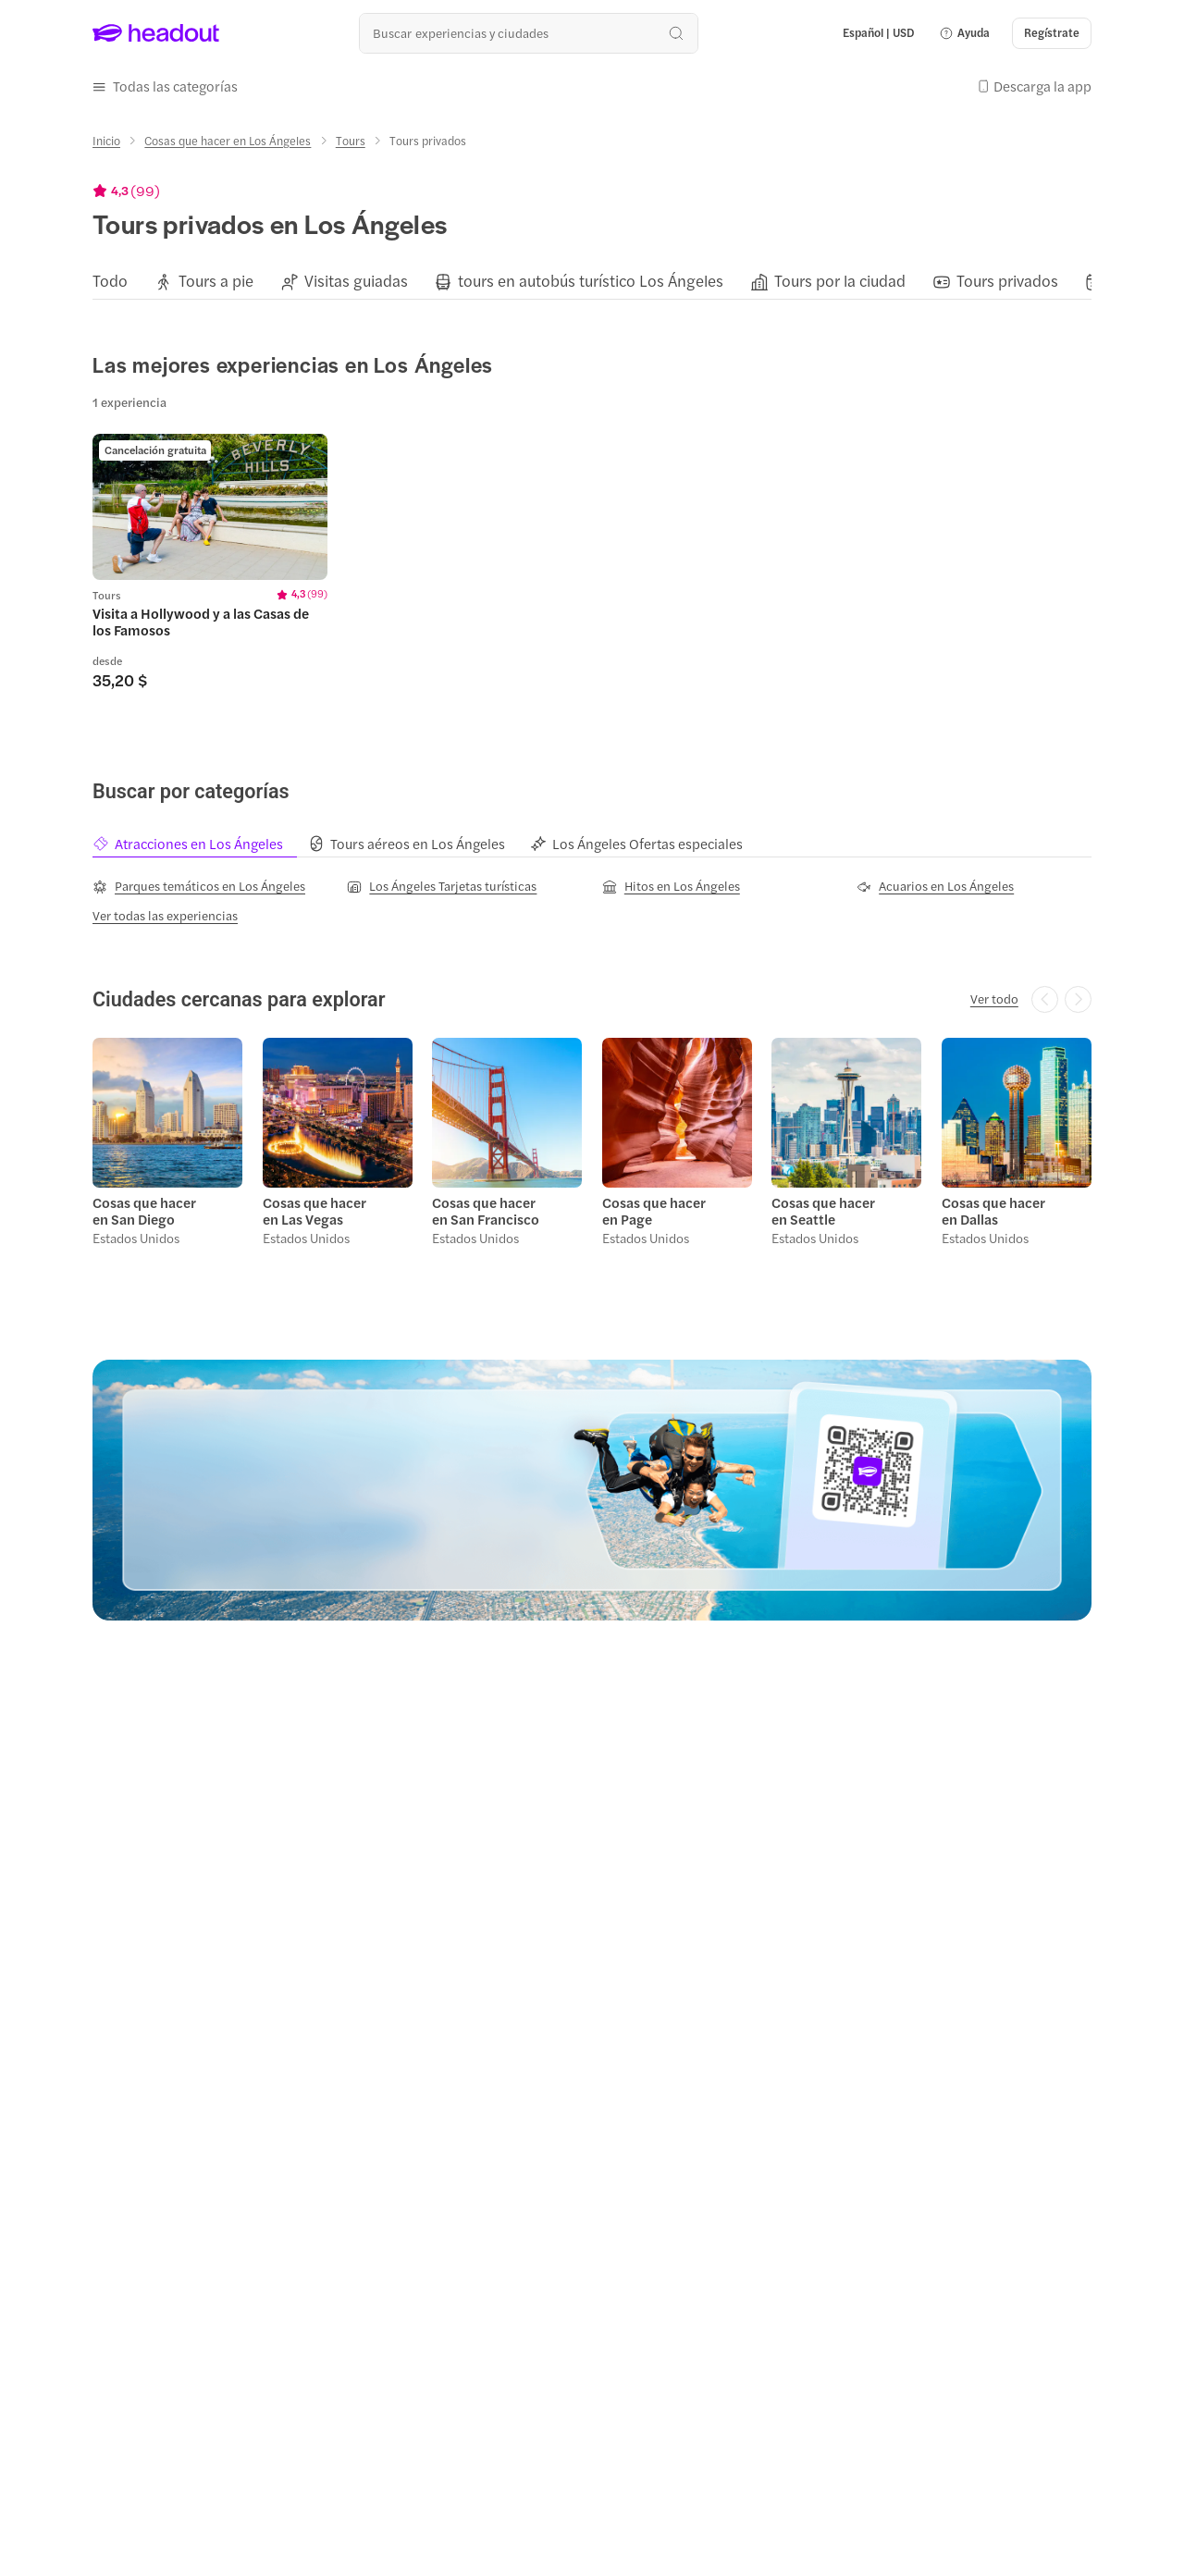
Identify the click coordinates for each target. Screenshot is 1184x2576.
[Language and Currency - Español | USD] (879, 33)
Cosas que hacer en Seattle (823, 1210)
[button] (964, 33)
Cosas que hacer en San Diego (144, 1210)
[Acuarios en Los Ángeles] (935, 886)
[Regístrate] (1052, 33)
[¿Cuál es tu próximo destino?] (528, 33)
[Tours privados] (1007, 281)
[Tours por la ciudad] (840, 281)
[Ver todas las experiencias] (165, 915)
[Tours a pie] (216, 281)
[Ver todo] (994, 999)
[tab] (200, 843)
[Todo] (110, 281)
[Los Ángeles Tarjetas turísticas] (441, 886)
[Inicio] (106, 140)
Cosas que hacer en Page (654, 1210)
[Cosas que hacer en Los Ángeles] (227, 140)
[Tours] (350, 140)
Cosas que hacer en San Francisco (485, 1210)
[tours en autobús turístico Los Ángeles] (590, 281)
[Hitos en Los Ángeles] (671, 886)
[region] (592, 281)
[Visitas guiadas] (356, 281)
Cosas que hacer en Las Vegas (314, 1210)
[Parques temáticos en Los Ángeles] (198, 886)
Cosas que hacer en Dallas (993, 1210)
